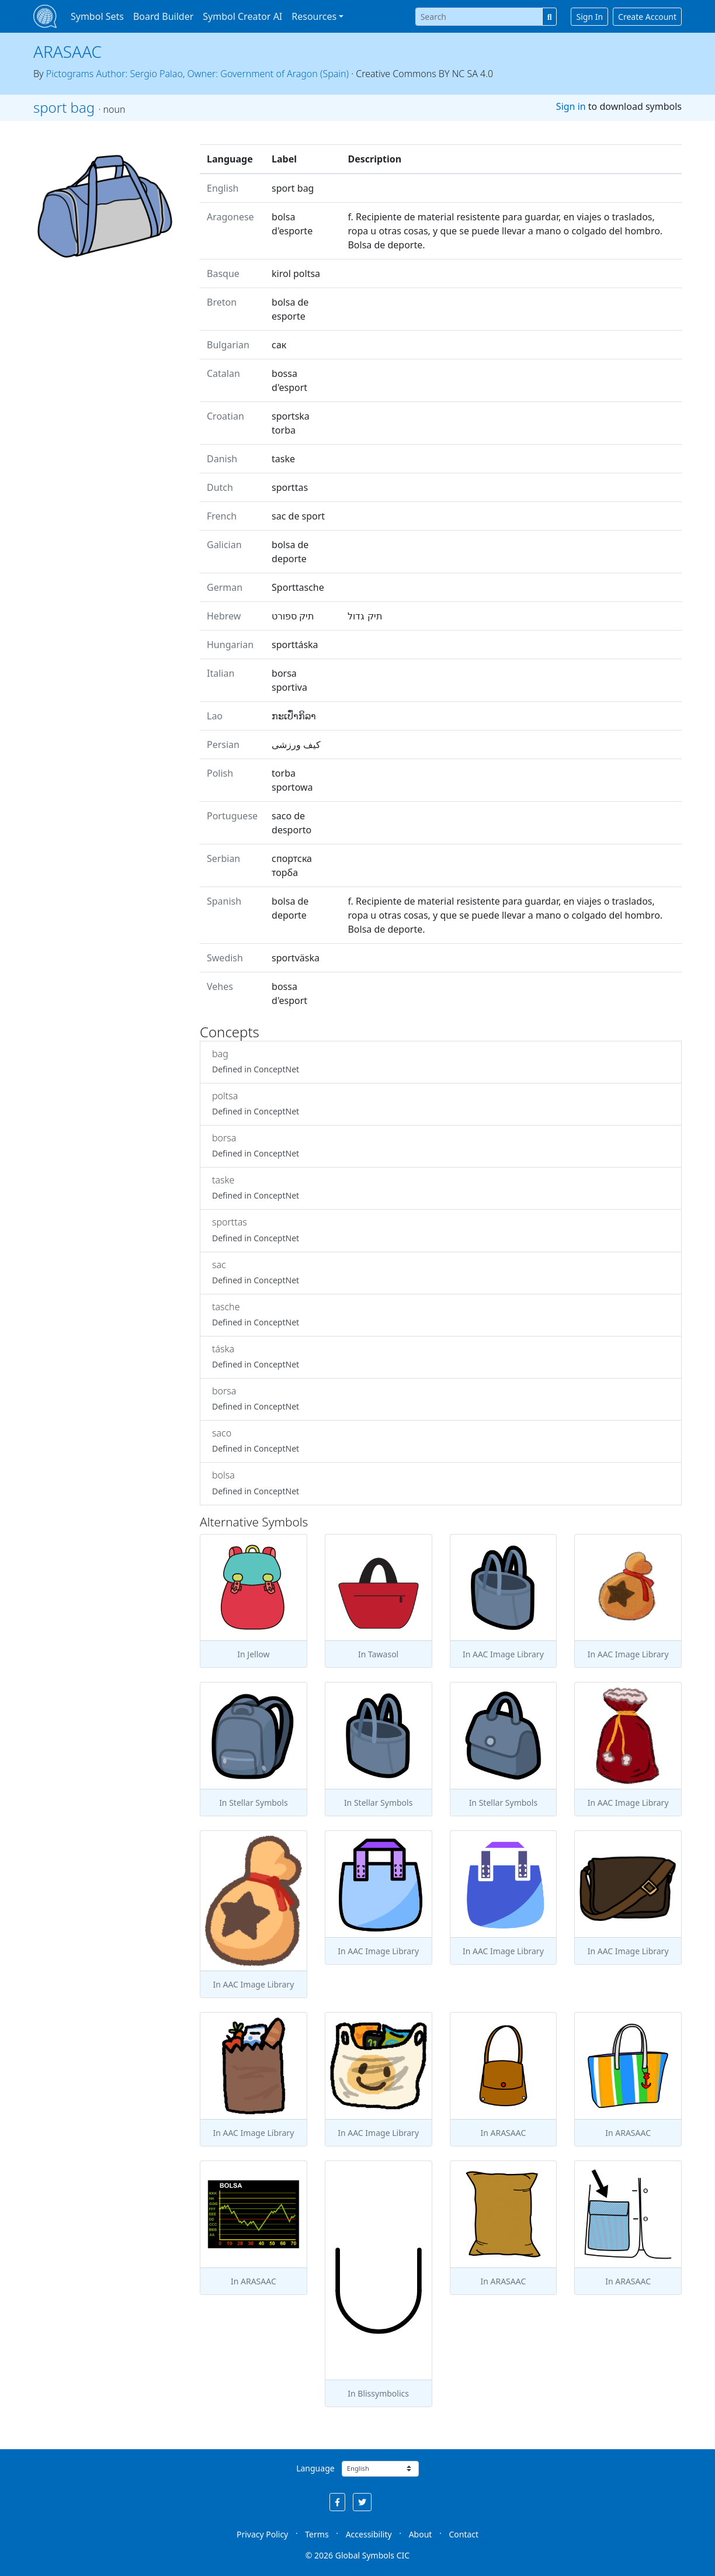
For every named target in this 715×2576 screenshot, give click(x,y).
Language (315, 2468)
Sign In (589, 16)
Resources (313, 16)
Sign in (571, 106)
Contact (463, 2534)
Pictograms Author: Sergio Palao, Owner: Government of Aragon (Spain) (197, 73)
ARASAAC (67, 51)
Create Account (647, 16)
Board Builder (163, 16)
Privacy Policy (262, 2534)
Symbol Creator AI (242, 16)
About (420, 2534)
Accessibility (369, 2534)
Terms (316, 2534)
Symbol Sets (97, 16)
